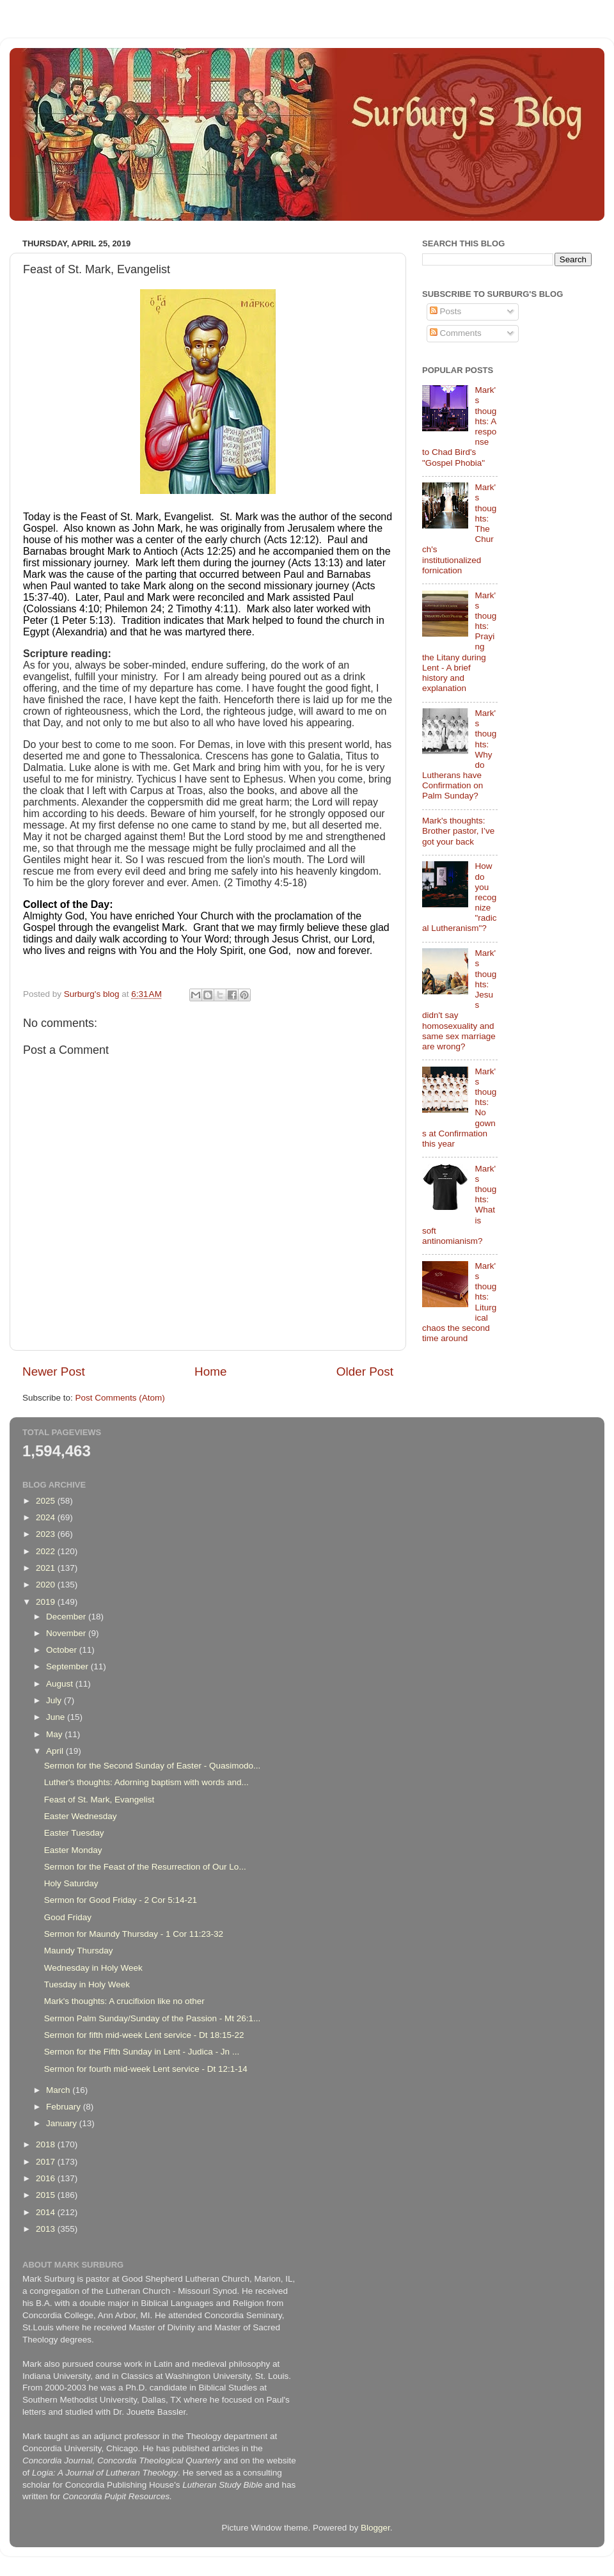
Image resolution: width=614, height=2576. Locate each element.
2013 (47, 2229)
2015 (47, 2195)
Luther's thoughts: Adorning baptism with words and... (146, 1782)
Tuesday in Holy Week (87, 1984)
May (55, 1734)
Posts (446, 311)
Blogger (375, 2527)
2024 (47, 1517)
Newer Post (53, 1371)
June (56, 1717)
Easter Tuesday (74, 1833)
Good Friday (67, 1917)
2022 (47, 1551)
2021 (47, 1568)
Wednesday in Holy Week (93, 1968)
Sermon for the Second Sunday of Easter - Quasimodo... (152, 1765)
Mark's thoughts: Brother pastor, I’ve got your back (458, 831)
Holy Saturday (71, 1883)
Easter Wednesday (80, 1816)
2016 (47, 2178)
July (55, 1700)
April (56, 1751)
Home (210, 1371)
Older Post (364, 1371)
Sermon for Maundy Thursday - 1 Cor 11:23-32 (133, 1934)
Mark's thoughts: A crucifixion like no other (124, 2001)
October (62, 1650)
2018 (47, 2144)
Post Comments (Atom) (120, 1398)
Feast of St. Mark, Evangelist (99, 1799)
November (67, 1633)
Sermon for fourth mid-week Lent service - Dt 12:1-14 (146, 2069)
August (60, 1684)
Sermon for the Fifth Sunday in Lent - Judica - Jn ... (141, 2051)
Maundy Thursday (78, 1950)
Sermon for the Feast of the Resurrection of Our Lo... (145, 1867)
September (68, 1666)
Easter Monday (73, 1850)
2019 (47, 1602)
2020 (47, 1584)
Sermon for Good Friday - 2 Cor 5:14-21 (120, 1900)
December (67, 1616)
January (62, 2123)
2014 (47, 2212)
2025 (47, 1501)
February (64, 2106)
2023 (47, 1534)
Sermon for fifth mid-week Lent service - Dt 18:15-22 (144, 2035)
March (59, 2090)
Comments (456, 333)
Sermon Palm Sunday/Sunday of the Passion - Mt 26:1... (152, 2018)
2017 (47, 2162)
